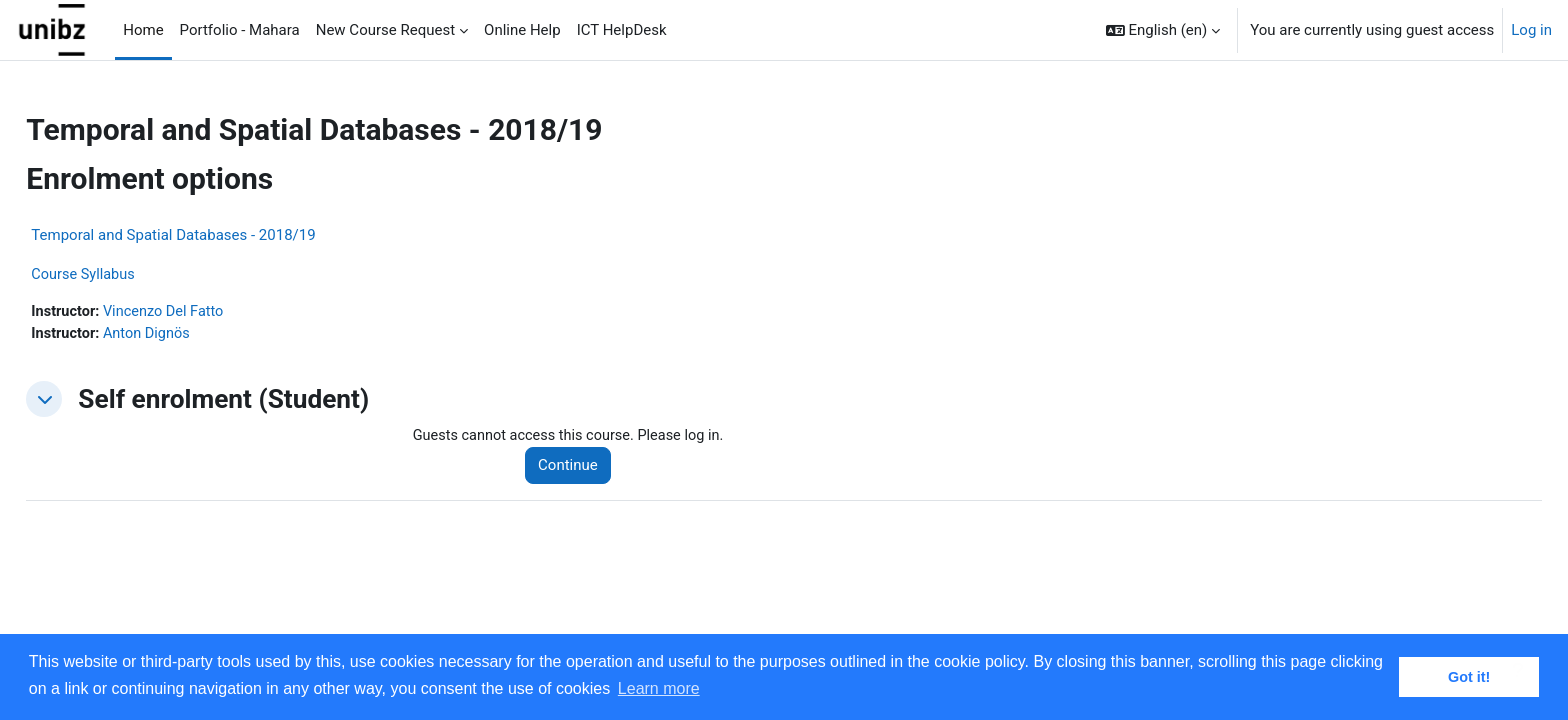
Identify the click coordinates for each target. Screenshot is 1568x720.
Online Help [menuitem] (522, 30)
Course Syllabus (129, 275)
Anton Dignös (195, 335)
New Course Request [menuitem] (385, 30)
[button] (1163, 30)
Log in (1531, 30)
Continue (596, 468)
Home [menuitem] (143, 30)
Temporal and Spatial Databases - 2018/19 (218, 235)
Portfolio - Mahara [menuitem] (240, 30)
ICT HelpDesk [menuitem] (622, 30)
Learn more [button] (659, 688)
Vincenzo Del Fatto (212, 313)
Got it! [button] (1469, 677)
